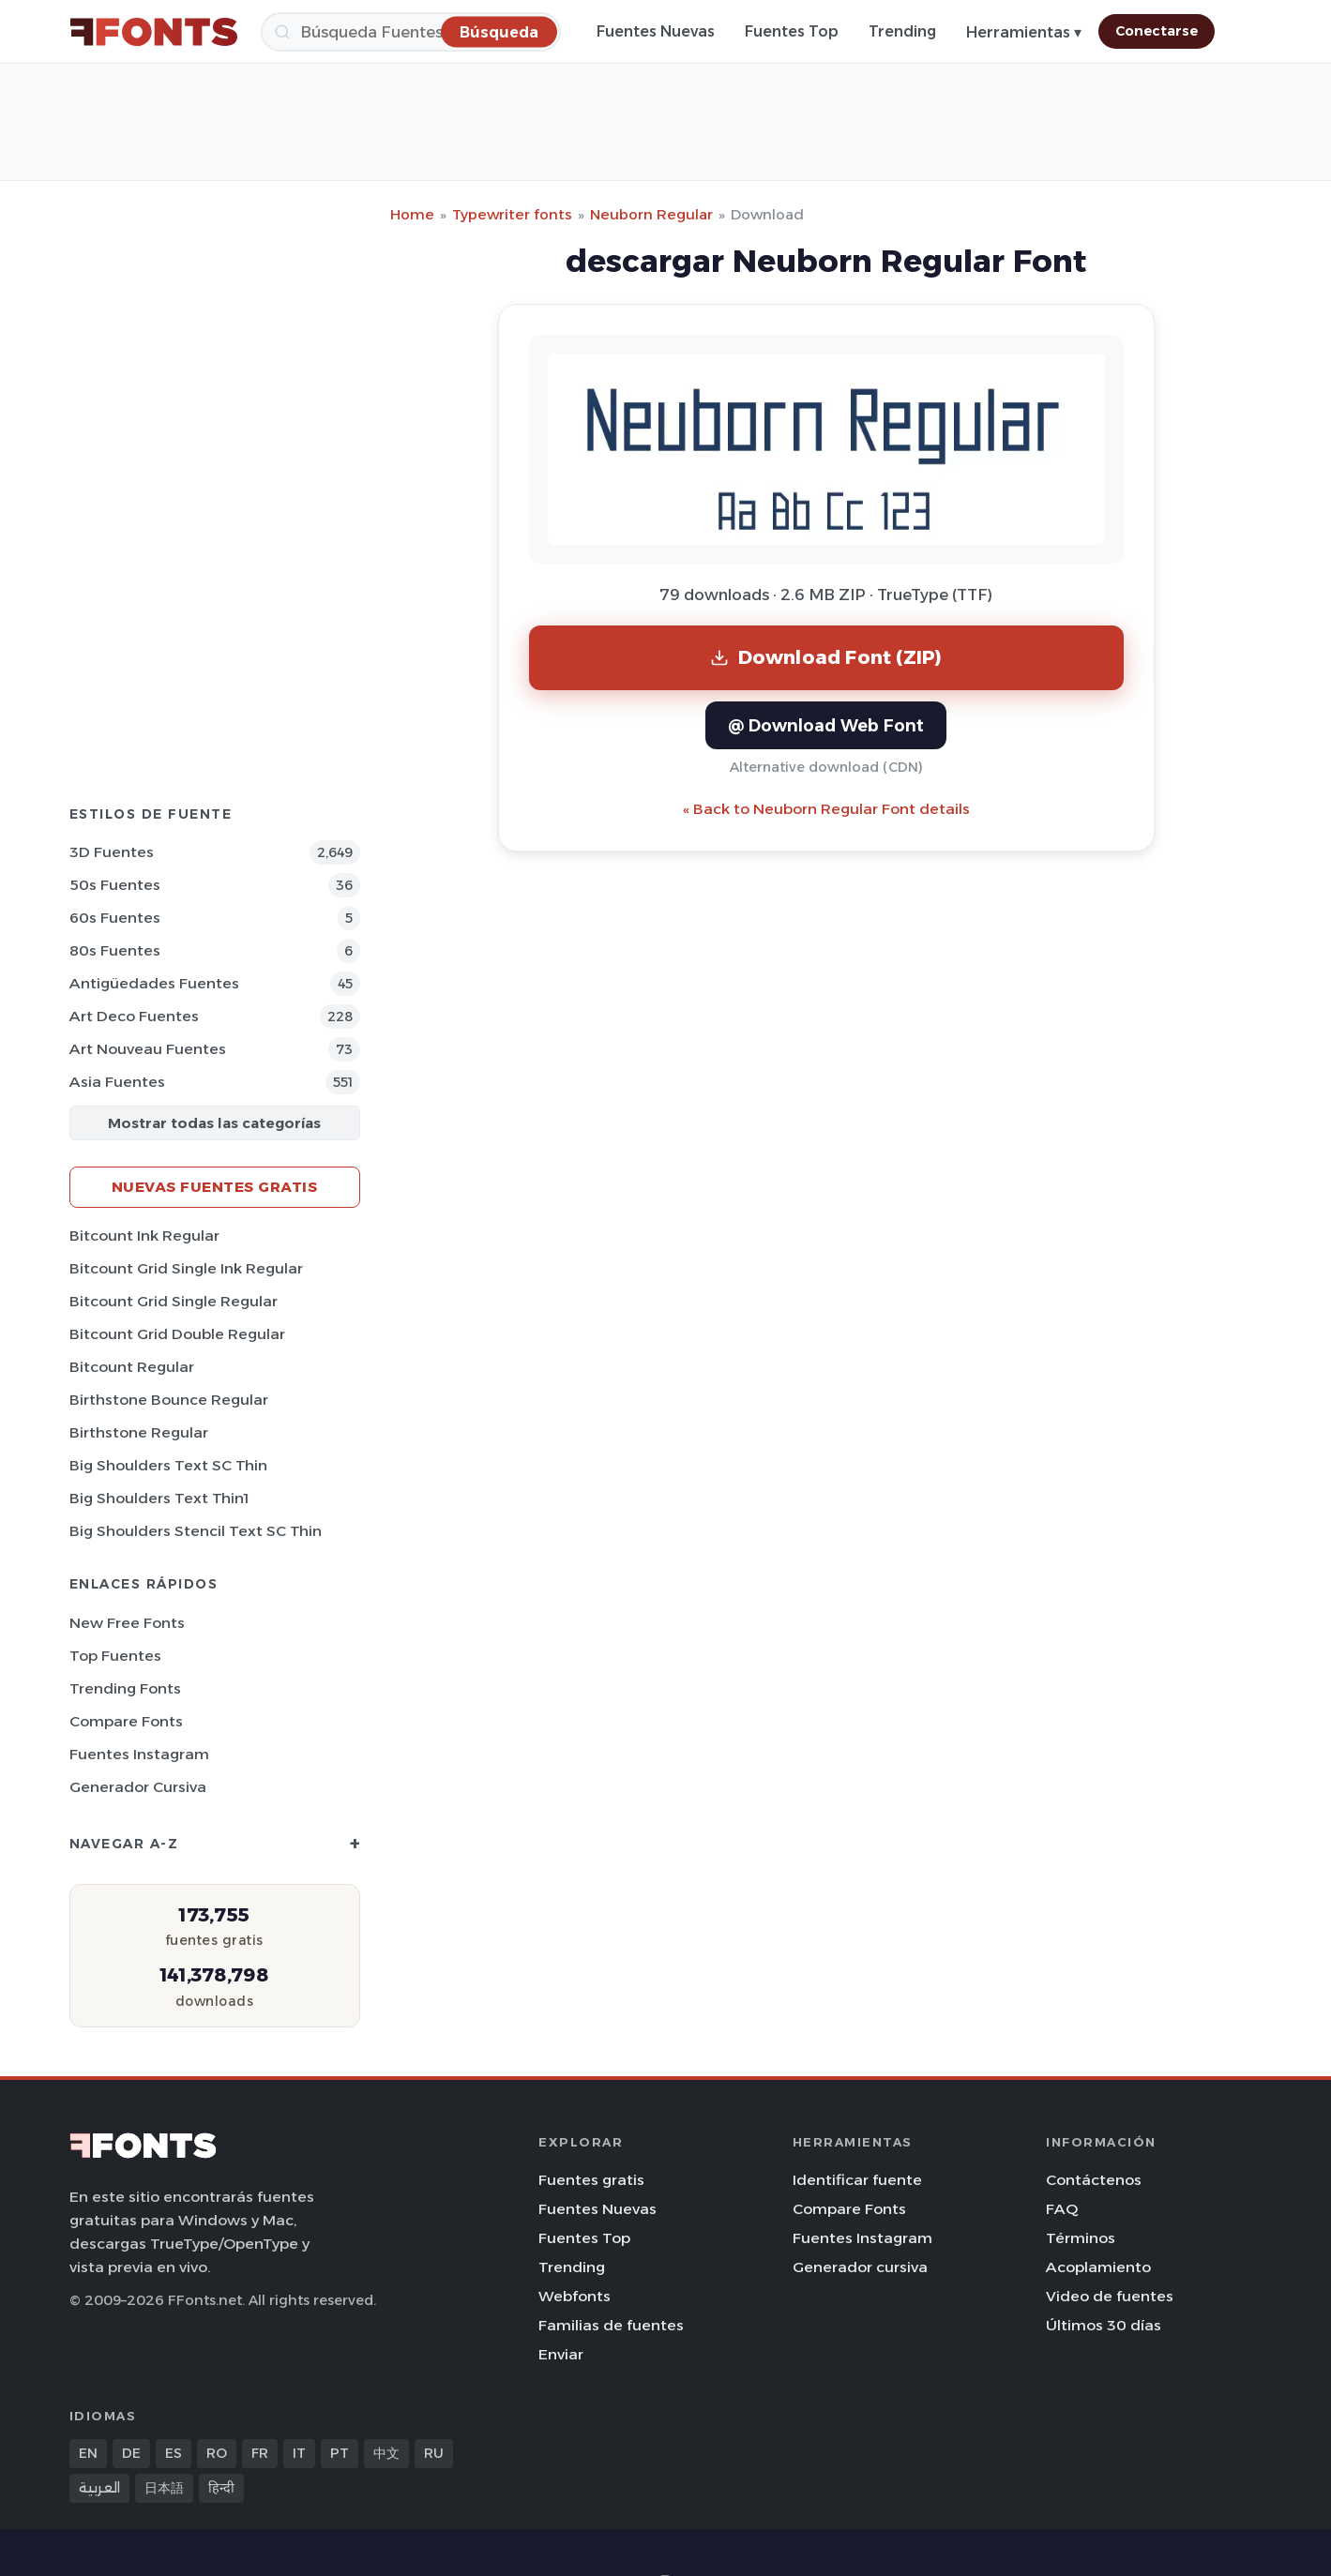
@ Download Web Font (826, 725)
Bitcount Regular (131, 1367)
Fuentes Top (792, 31)
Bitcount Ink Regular (144, 1235)
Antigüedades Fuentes (154, 983)
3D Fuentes (111, 852)
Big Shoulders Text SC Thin (168, 1465)
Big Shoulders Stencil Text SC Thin (195, 1531)
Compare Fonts (126, 1721)
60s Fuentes (114, 917)
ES (173, 2453)
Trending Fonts (125, 1688)
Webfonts (574, 2296)
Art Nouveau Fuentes (147, 1049)
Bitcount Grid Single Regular (173, 1301)
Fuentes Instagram (139, 1754)
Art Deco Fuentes (134, 1016)
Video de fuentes (1109, 2296)
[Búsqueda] (411, 32)
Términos (1080, 2238)
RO (216, 2453)
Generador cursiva (137, 1787)
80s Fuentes (114, 950)
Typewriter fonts (512, 214)
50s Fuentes (114, 885)
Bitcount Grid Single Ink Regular (186, 1268)
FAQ (1062, 2209)
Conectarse (1156, 31)
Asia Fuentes (117, 1082)
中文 (386, 2453)
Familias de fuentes (611, 2325)
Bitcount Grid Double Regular (177, 1334)
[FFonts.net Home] (153, 32)
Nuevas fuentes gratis (215, 1187)
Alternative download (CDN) (826, 767)
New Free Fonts (127, 1623)
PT (339, 2453)
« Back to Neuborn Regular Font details (826, 809)
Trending (902, 31)
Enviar (560, 2354)
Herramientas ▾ (1023, 32)
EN (88, 2453)
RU (434, 2453)
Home (412, 214)
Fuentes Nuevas (656, 31)
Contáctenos (1094, 2180)
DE (131, 2453)
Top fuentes (115, 1656)
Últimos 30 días (1103, 2325)
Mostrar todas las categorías (214, 1123)
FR (259, 2453)
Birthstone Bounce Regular (168, 1400)
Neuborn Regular (651, 214)
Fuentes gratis (591, 2180)
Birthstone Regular (138, 1432)
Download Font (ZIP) (826, 657)
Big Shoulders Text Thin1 (159, 1498)
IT (299, 2453)
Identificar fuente (857, 2180)
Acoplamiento (1098, 2267)
